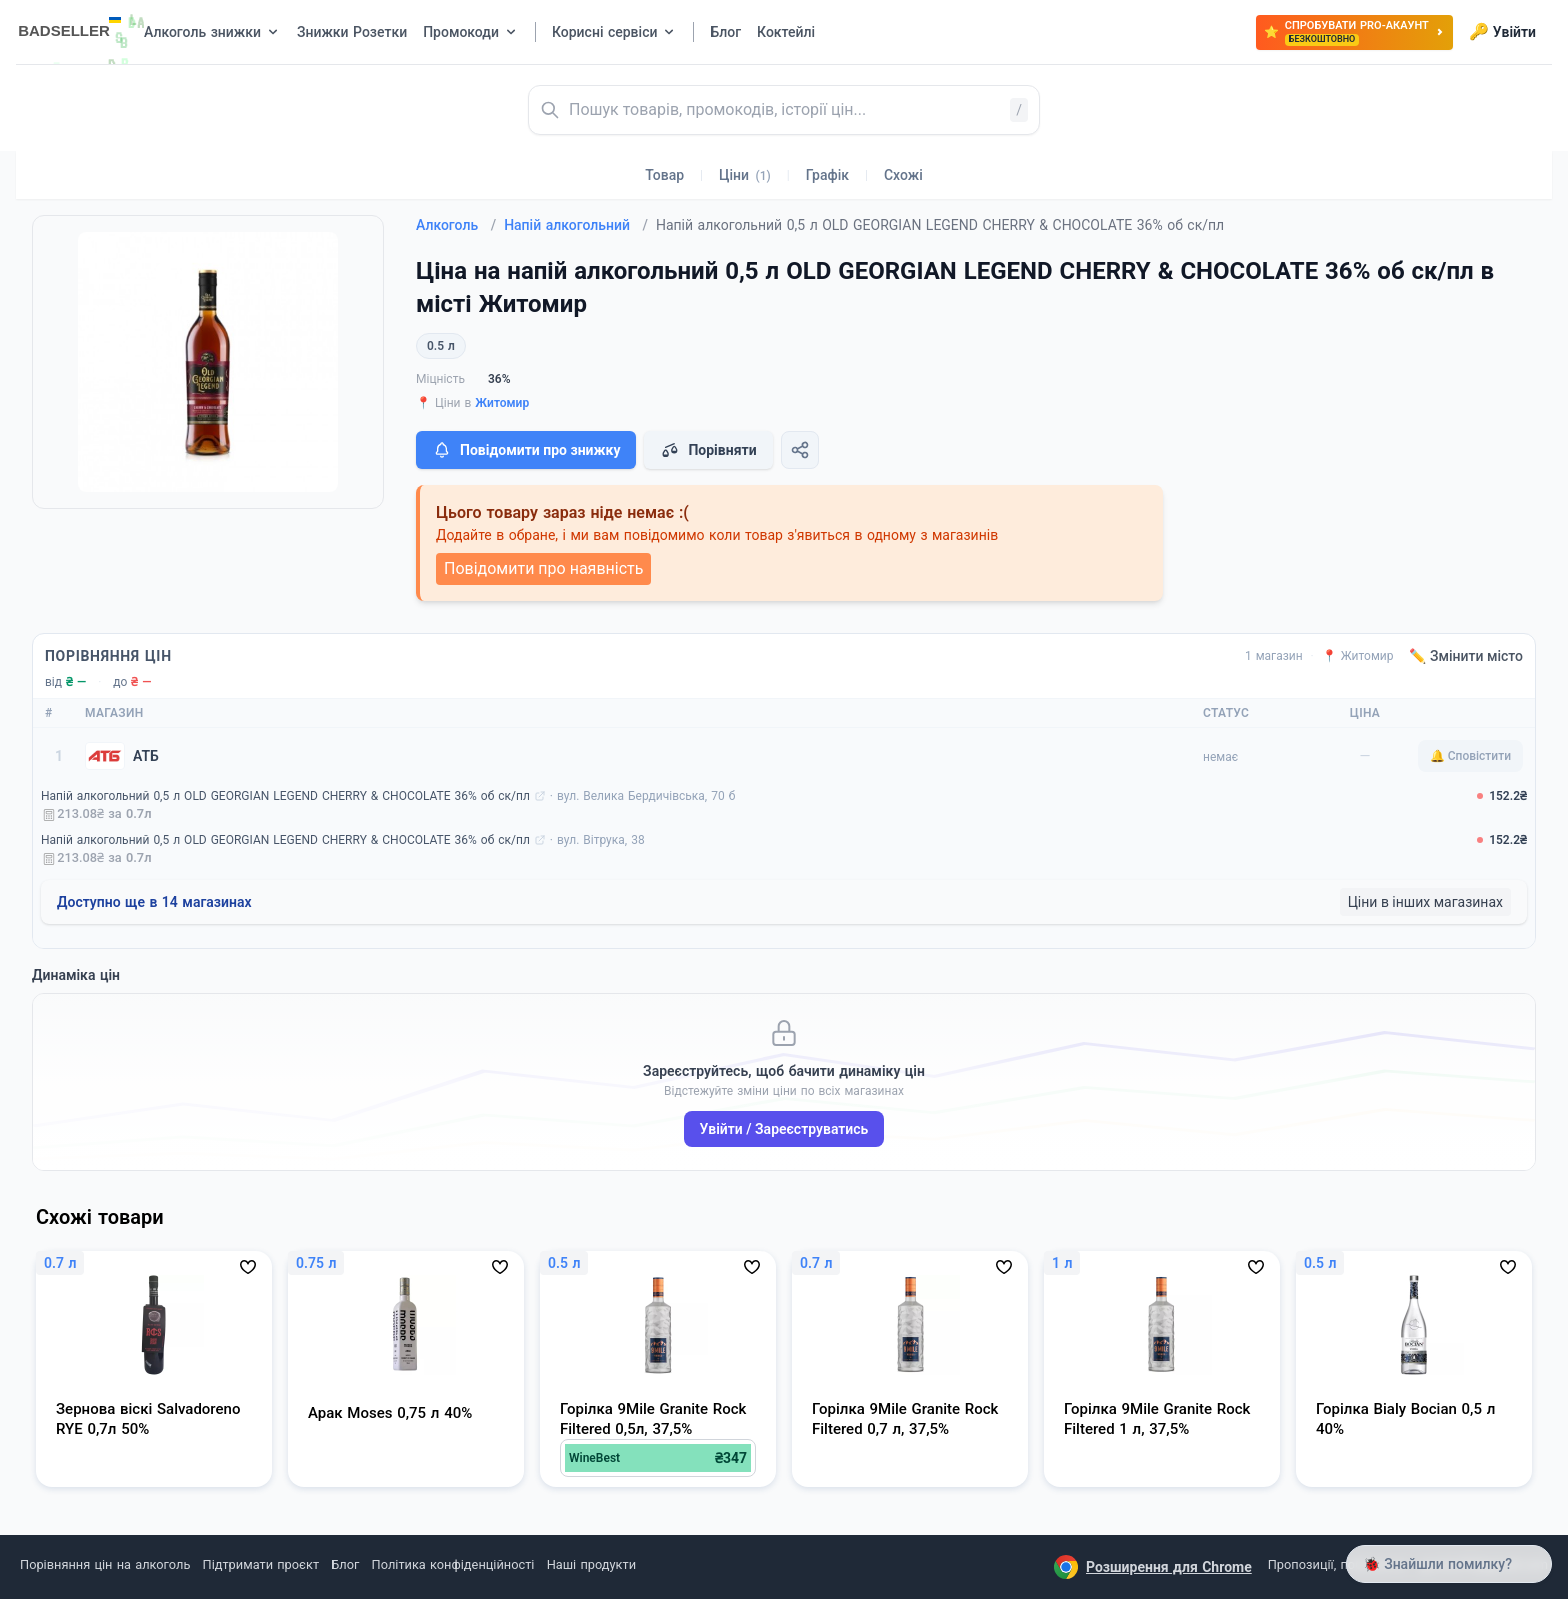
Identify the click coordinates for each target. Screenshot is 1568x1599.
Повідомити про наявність (543, 568)
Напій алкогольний (576, 225)
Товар (664, 175)
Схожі (903, 175)
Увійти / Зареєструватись (784, 1129)
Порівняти (708, 450)
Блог (345, 1564)
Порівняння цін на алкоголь (105, 1564)
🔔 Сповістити (1470, 756)
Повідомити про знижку (526, 450)
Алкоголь (456, 225)
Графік (827, 175)
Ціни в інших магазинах (1425, 902)
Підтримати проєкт (261, 1564)
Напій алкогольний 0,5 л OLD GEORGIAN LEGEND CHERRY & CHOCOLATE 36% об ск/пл (285, 796)
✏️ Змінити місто (1466, 656)
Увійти (1502, 32)
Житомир (502, 403)
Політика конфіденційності (453, 1564)
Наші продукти (591, 1564)
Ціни (745, 175)
